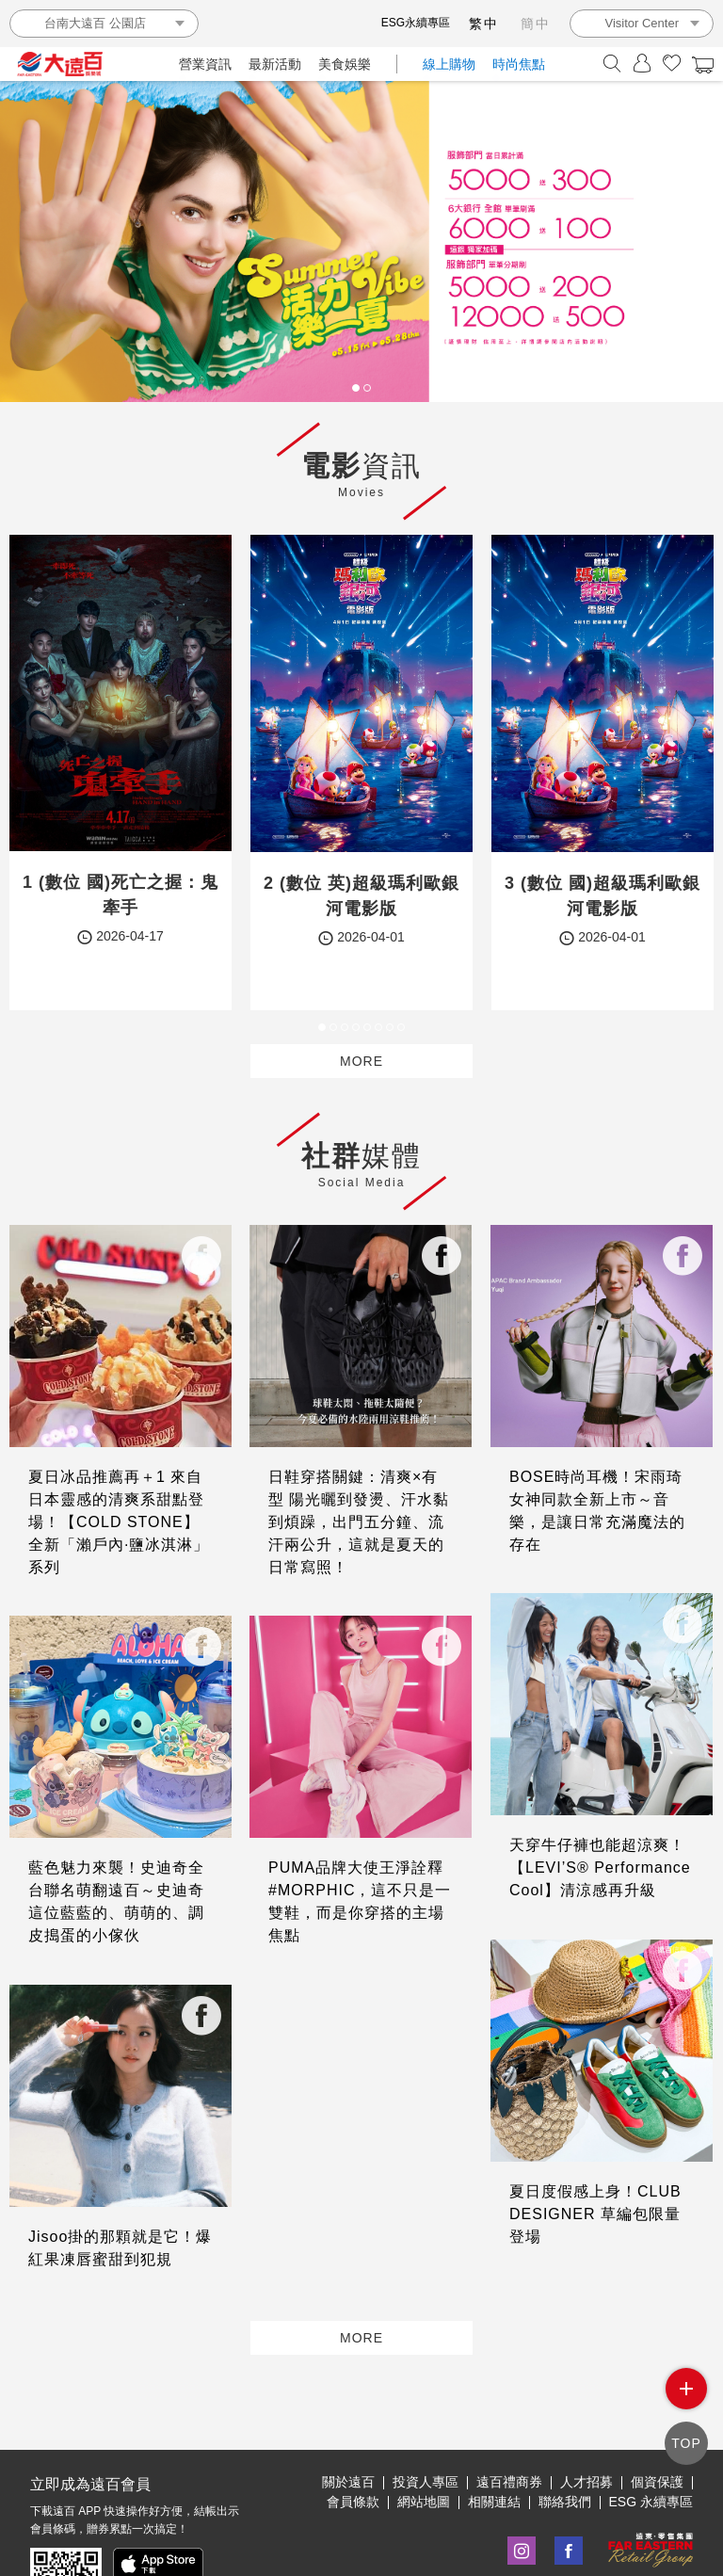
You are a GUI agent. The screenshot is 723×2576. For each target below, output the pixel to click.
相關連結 (494, 2440)
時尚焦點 (518, 64)
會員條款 (353, 2440)
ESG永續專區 (415, 22)
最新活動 (275, 64)
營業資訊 (205, 64)
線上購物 (449, 64)
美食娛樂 (344, 64)
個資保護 (657, 2420)
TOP (686, 2445)
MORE (361, 1061)
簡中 (536, 23)
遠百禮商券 (509, 2420)
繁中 (484, 23)
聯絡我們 (564, 2440)
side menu (686, 2394)
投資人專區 (425, 2420)
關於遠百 (348, 2420)
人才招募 (586, 2420)
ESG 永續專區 (651, 2440)
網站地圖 (423, 2440)
